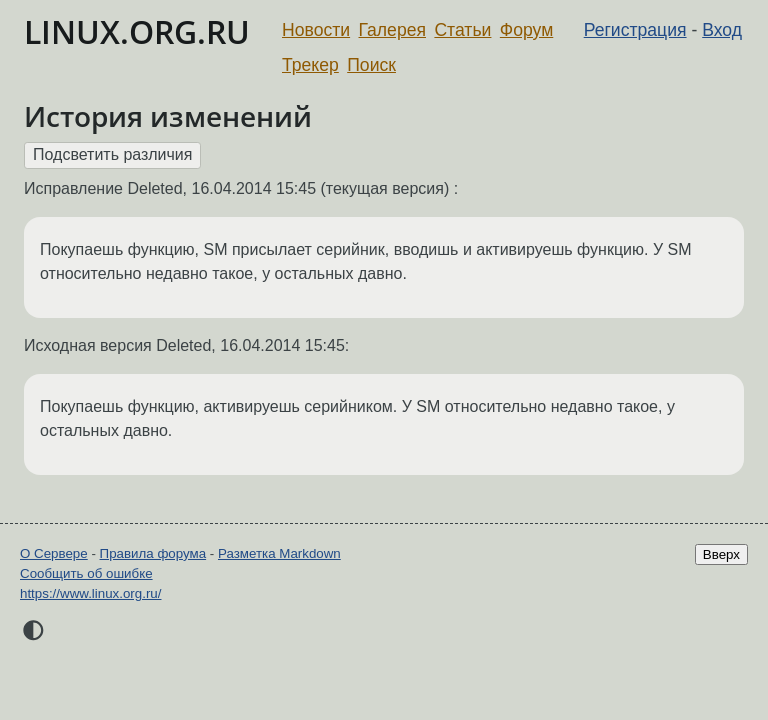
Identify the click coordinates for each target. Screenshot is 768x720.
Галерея (392, 30)
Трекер (310, 65)
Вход (722, 30)
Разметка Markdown (279, 553)
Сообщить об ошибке (86, 573)
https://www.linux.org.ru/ (90, 593)
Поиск (371, 65)
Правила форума (153, 553)
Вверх (721, 554)
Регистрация (635, 30)
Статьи (462, 30)
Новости (316, 30)
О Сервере (54, 553)
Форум (526, 30)
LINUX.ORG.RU (137, 31)
